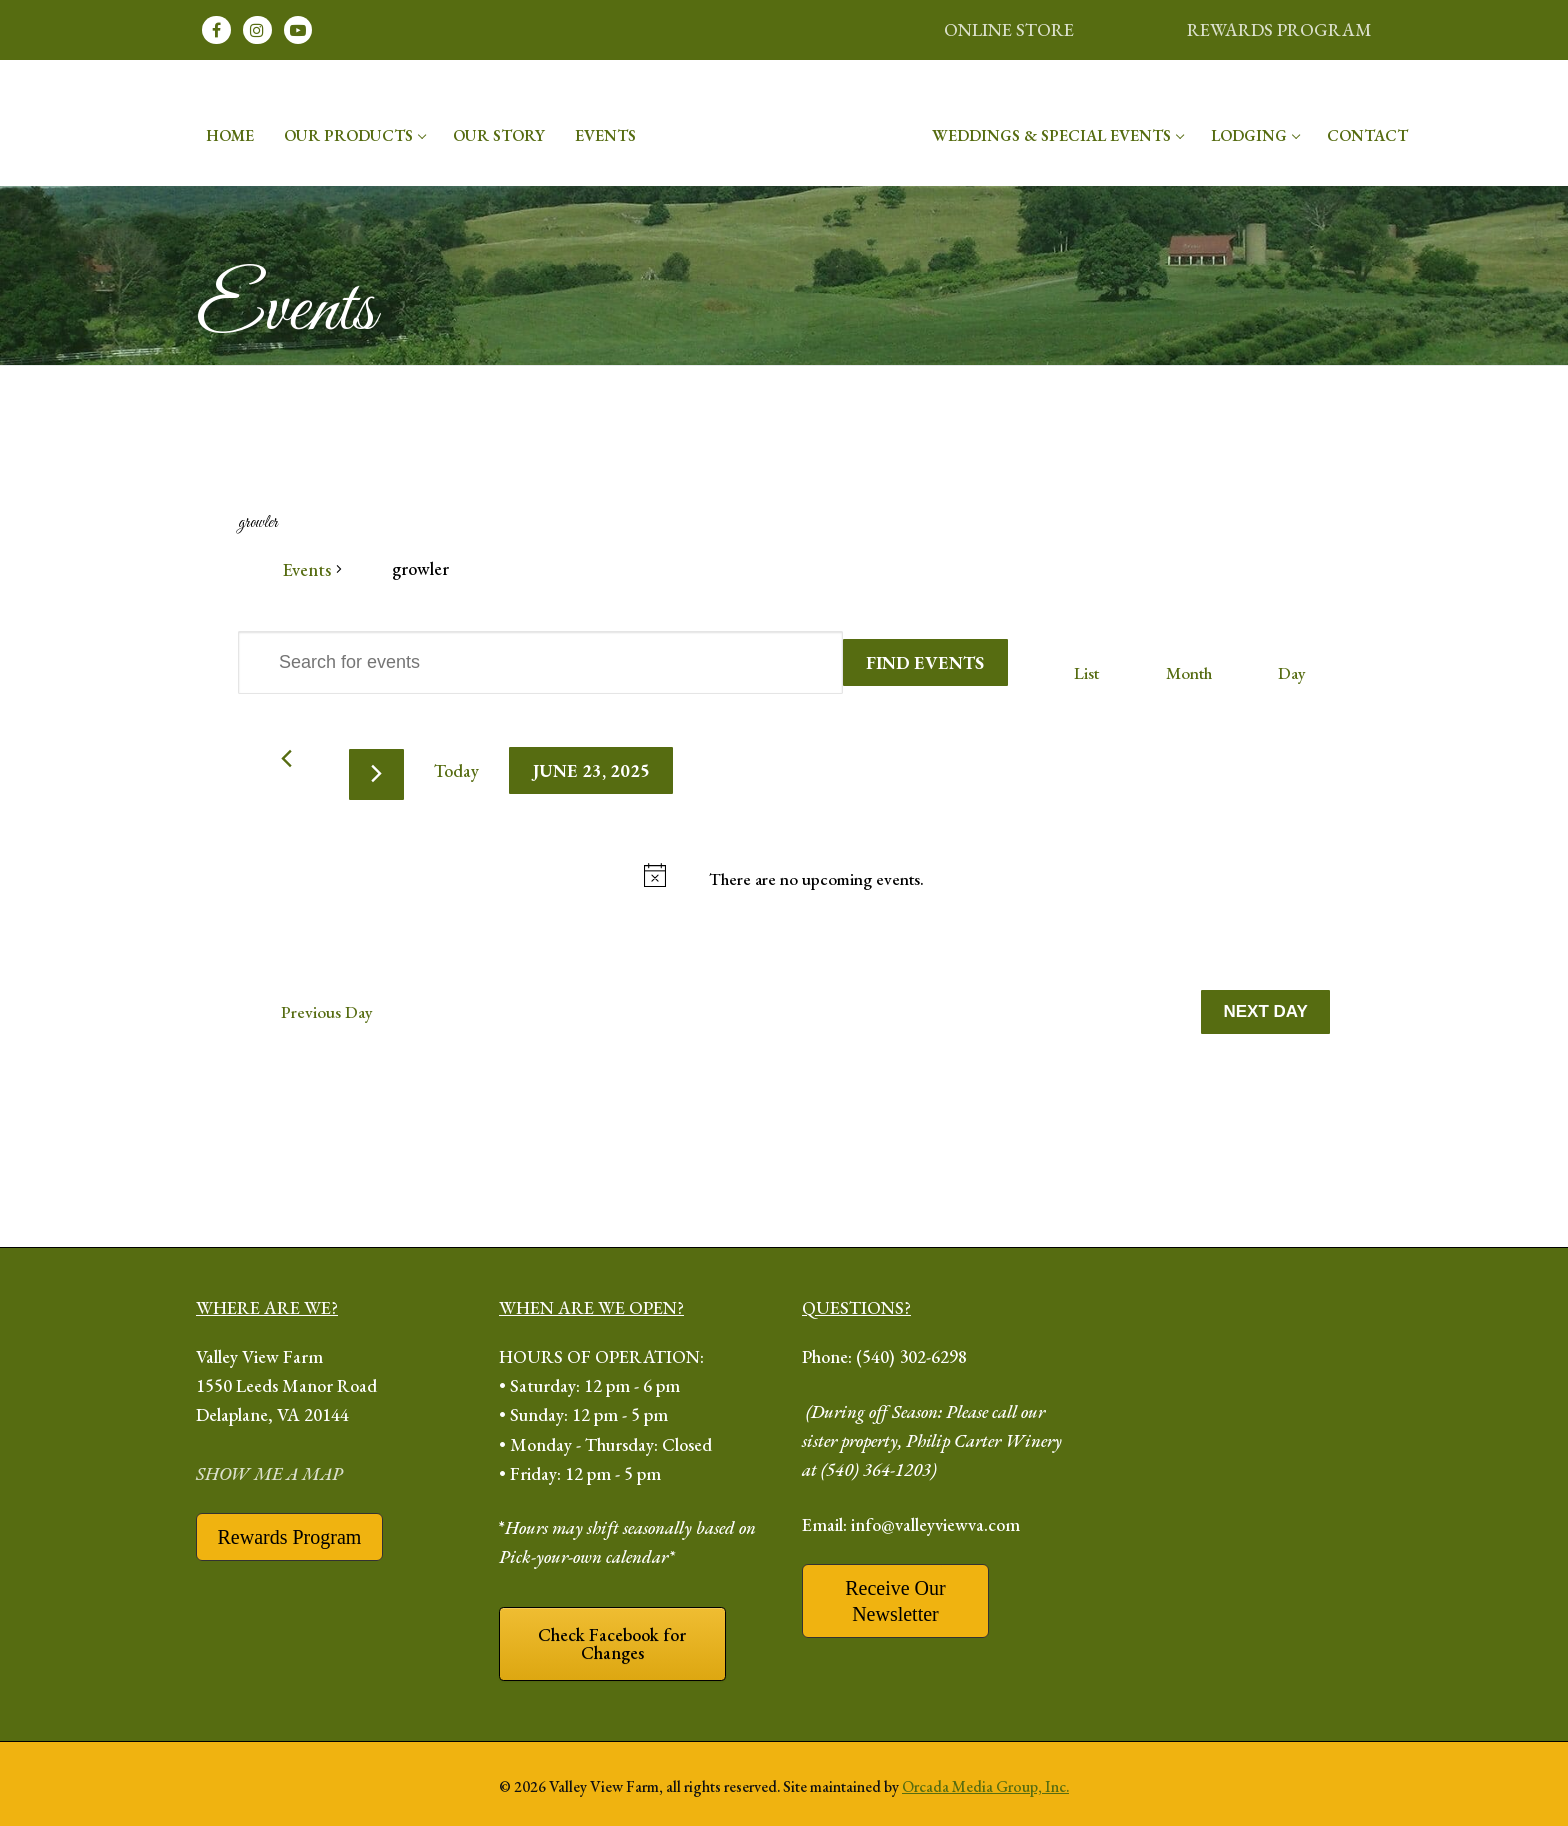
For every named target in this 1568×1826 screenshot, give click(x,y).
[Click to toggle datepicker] (591, 770)
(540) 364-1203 (876, 1469)
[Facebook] (216, 30)
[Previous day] (286, 758)
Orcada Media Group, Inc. (985, 1786)
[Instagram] (257, 30)
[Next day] (376, 774)
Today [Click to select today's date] (456, 770)
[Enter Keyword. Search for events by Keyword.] (540, 662)
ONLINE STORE (1009, 29)
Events (307, 569)
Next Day (1266, 1011)
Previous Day (327, 1012)
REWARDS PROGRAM (1279, 29)
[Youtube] (298, 30)
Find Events (925, 662)
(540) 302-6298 (911, 1356)
